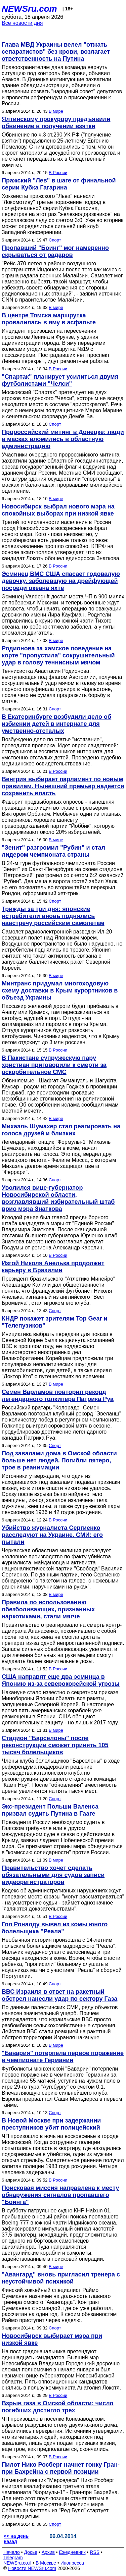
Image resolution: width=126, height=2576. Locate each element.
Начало (11, 2552)
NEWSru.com (29, 9)
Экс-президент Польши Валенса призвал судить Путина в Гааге (50, 1810)
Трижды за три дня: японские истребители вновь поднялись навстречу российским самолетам (53, 916)
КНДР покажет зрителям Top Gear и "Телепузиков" (55, 1322)
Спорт (55, 240)
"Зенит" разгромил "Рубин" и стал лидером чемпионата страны (53, 851)
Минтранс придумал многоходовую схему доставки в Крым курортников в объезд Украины (60, 990)
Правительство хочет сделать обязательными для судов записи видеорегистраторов (53, 1875)
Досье (30, 2552)
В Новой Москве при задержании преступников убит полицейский (51, 2124)
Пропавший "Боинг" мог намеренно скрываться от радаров (55, 251)
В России (58, 172)
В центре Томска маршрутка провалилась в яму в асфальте (49, 319)
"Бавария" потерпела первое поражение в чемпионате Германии (63, 2056)
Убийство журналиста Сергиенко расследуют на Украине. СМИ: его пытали (52, 1534)
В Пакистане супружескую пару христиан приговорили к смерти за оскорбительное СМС (54, 1065)
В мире (56, 111)
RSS (94, 2552)
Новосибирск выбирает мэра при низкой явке (52, 2339)
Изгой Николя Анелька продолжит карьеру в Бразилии (53, 1267)
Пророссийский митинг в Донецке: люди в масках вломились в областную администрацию (63, 439)
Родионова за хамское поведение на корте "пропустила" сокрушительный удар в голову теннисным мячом (58, 655)
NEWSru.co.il (17, 2563)
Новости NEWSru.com (32, 2568)
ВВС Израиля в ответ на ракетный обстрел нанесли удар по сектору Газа (59, 1995)
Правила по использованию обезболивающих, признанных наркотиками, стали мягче (48, 1609)
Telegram (13, 2557)
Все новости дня (22, 23)
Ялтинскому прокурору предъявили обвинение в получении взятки (56, 122)
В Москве (46, 2563)
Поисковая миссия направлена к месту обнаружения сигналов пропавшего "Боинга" (60, 2195)
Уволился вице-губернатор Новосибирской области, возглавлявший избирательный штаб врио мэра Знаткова (58, 1198)
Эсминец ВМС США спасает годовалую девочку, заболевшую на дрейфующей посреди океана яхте (61, 581)
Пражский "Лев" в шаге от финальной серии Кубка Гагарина (59, 184)
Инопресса (72, 2563)
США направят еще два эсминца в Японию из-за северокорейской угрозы (61, 1680)
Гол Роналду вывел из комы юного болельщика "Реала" (55, 1928)
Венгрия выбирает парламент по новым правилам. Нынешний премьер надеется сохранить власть (63, 786)
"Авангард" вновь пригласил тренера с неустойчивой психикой (61, 2278)
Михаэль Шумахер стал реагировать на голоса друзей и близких (61, 1130)
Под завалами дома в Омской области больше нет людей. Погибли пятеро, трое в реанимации (59, 1460)
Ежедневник (72, 2552)
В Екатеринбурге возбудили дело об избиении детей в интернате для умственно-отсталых (56, 723)
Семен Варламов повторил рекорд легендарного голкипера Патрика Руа (58, 1395)
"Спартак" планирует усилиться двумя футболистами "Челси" (60, 380)
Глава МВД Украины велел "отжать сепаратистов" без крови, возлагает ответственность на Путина (56, 51)
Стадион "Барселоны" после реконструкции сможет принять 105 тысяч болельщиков (55, 1745)
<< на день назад (16, 2538)
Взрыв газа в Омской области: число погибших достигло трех (58, 2407)
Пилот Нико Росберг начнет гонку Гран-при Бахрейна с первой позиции (61, 2468)
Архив (48, 2552)
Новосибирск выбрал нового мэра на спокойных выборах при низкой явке (58, 510)
